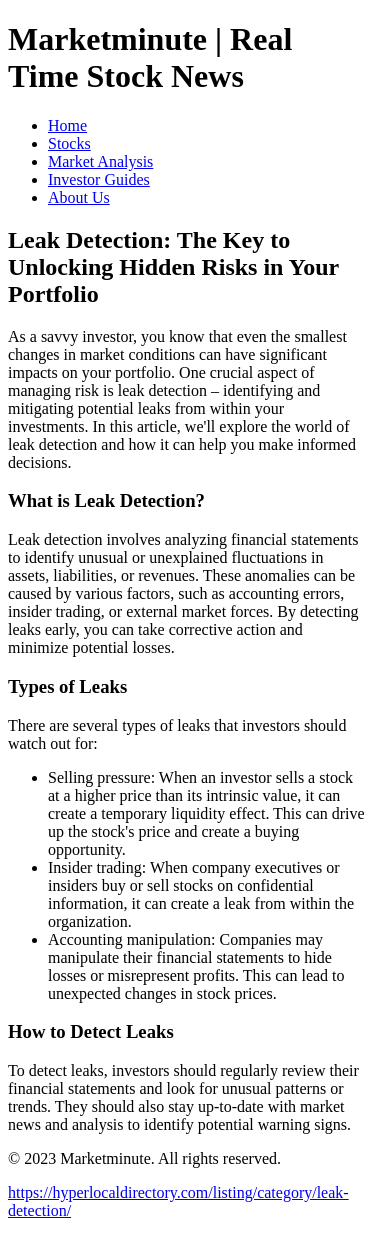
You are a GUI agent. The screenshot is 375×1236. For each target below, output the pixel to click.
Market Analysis (100, 161)
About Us (79, 197)
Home (67, 125)
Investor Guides (99, 179)
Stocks (69, 143)
